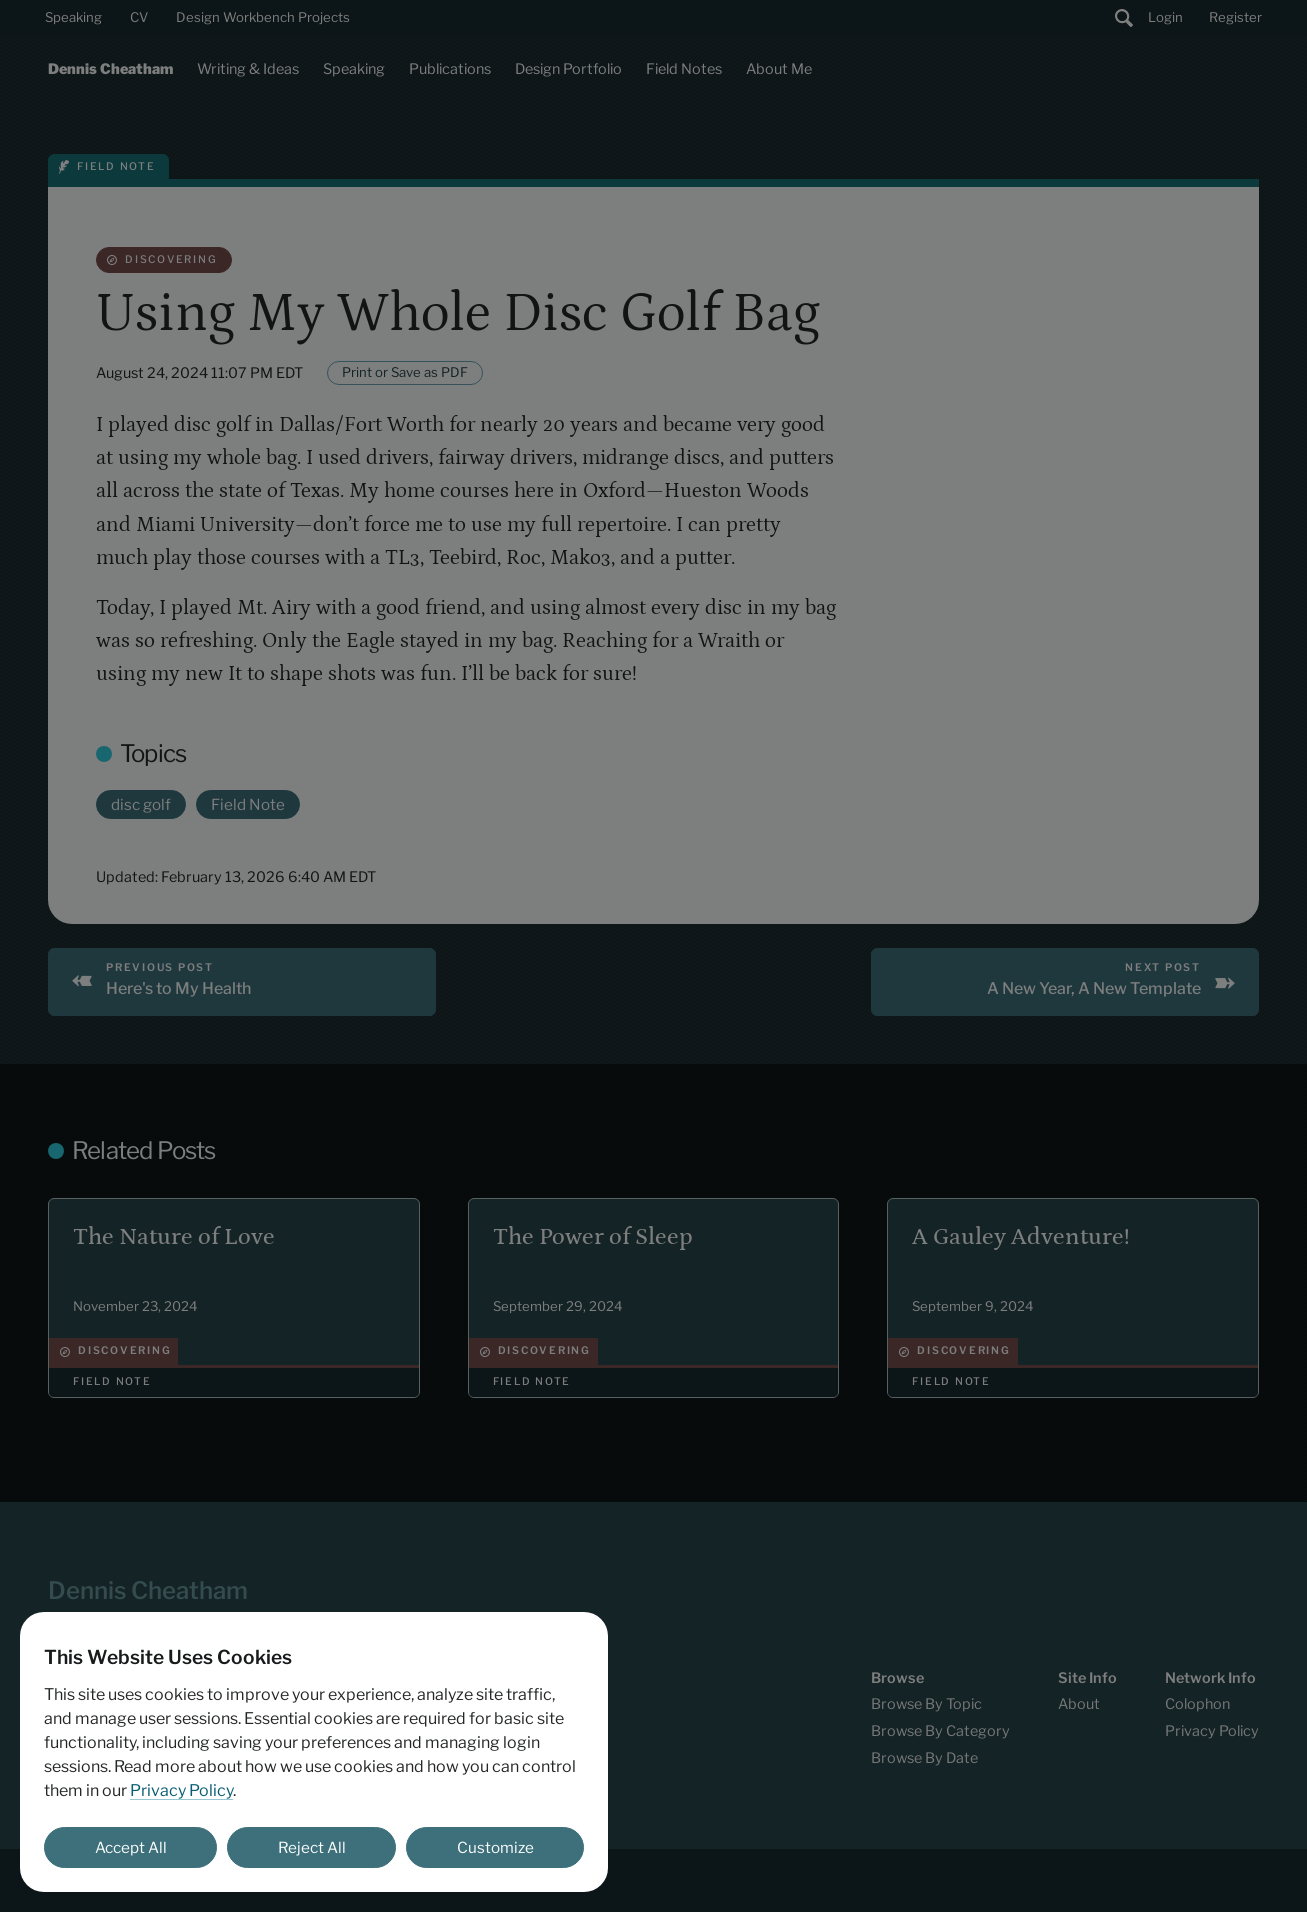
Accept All (131, 1847)
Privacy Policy (181, 1790)
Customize (495, 1847)
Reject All (312, 1847)
